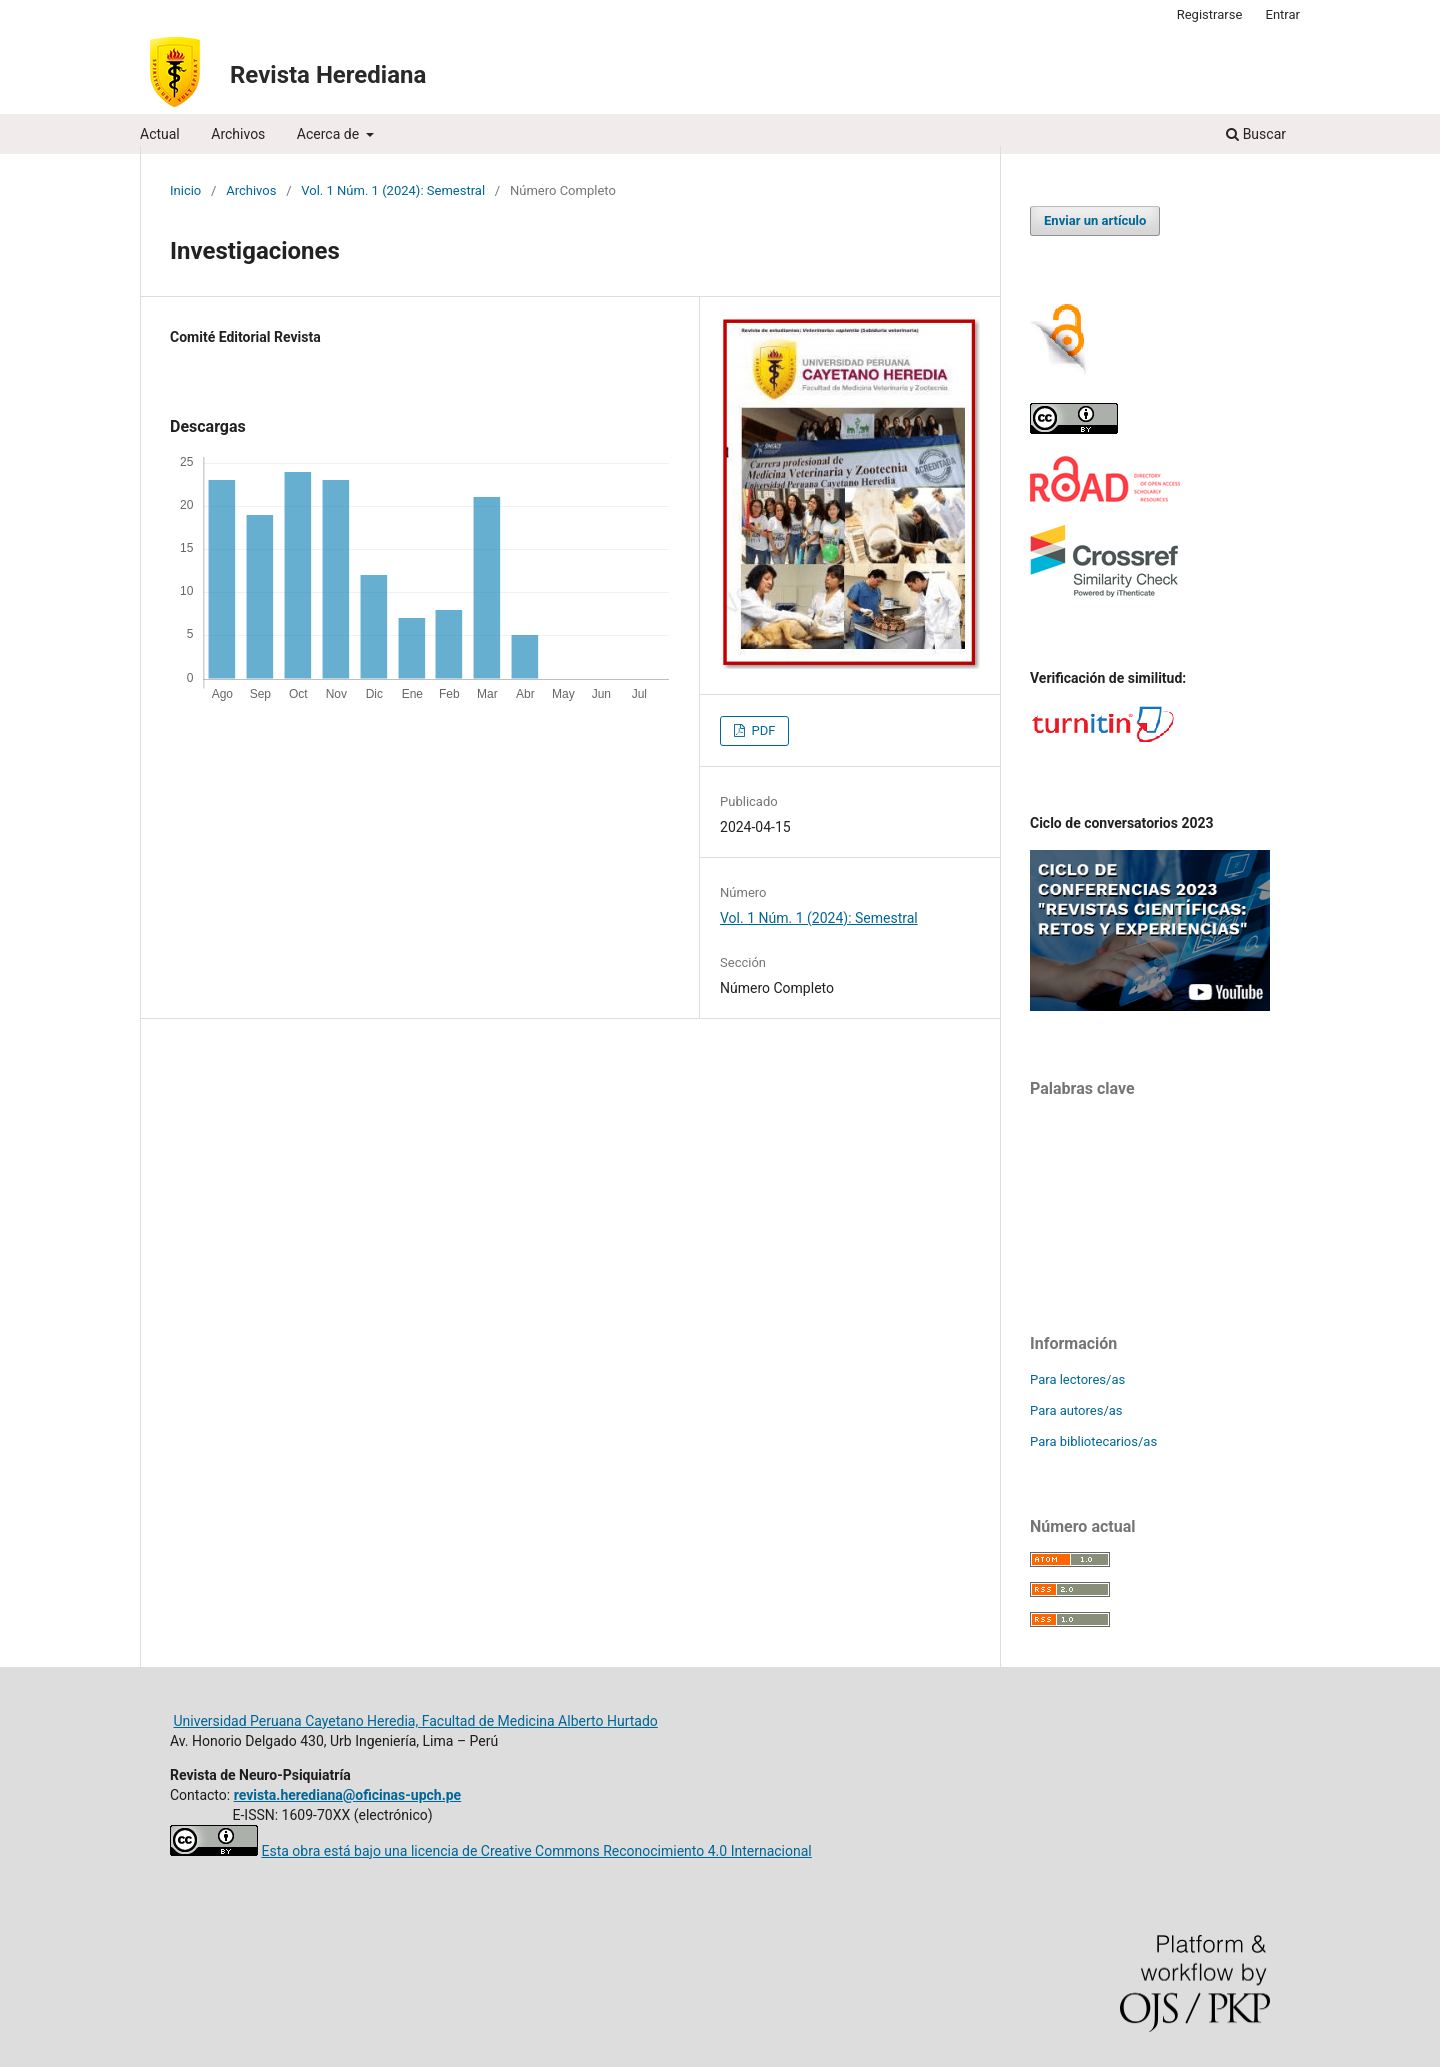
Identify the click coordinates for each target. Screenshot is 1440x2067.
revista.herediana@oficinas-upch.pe (348, 1795)
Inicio (185, 190)
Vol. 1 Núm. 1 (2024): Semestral (393, 190)
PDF (761, 730)
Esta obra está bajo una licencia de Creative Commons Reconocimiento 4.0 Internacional (536, 1851)
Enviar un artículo (1095, 220)
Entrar (1283, 14)
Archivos (238, 134)
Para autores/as (1076, 1410)
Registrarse (1210, 14)
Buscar (1256, 134)
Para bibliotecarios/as (1093, 1441)
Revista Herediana (328, 75)
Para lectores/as (1077, 1379)
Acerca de (330, 134)
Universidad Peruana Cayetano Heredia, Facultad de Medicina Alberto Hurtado (415, 1721)
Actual (160, 134)
